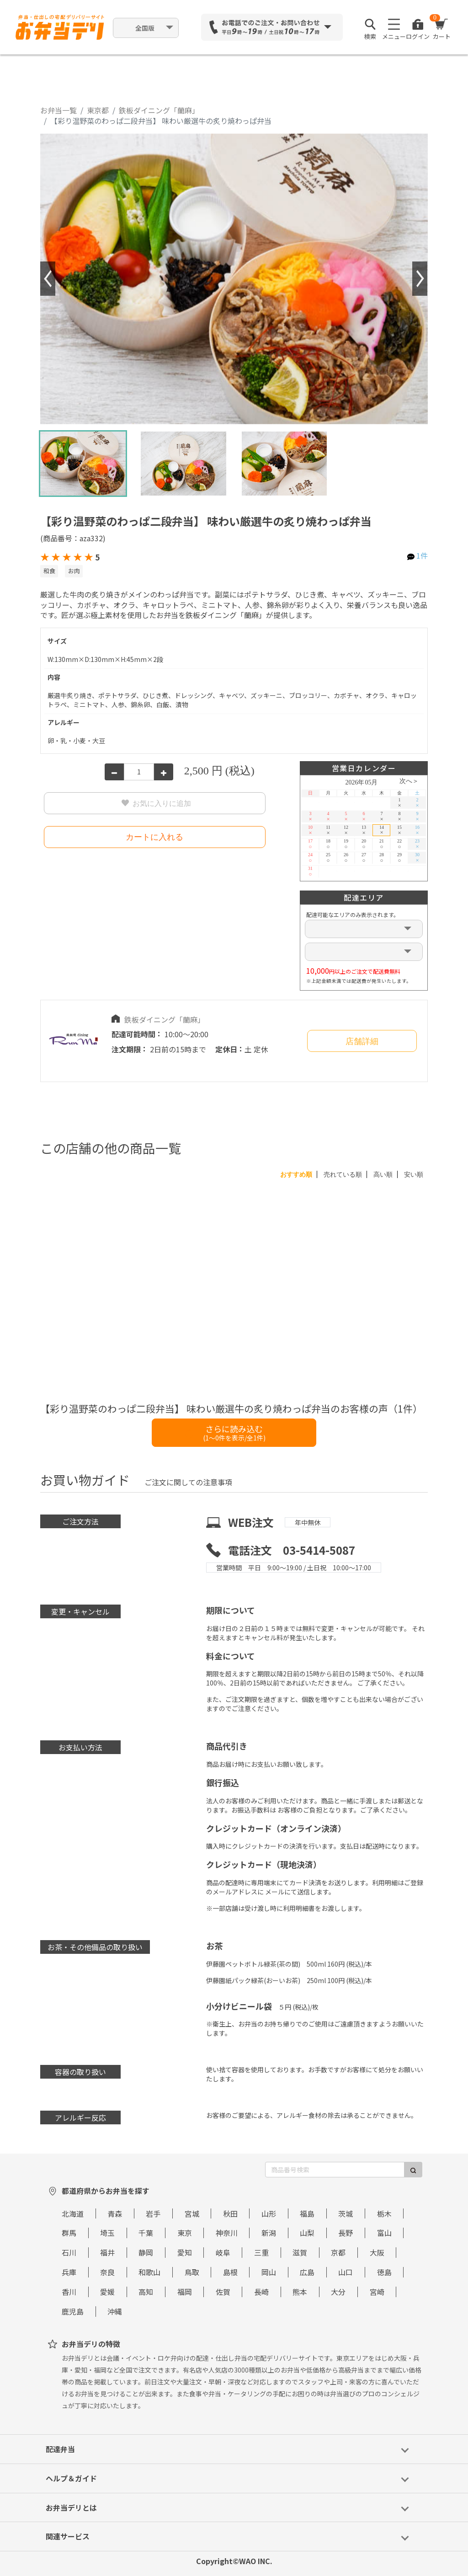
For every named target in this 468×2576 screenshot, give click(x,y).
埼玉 (107, 2232)
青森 (114, 2213)
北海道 (73, 2213)
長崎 (261, 2291)
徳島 (384, 2272)
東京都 (98, 110)
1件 (422, 555)
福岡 (184, 2291)
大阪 (377, 2252)
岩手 (153, 2213)
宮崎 (377, 2291)
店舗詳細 (362, 1041)
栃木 (384, 2213)
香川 (69, 2291)
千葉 (145, 2232)
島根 (230, 2272)
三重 (261, 2252)
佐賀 (223, 2291)
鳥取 (192, 2272)
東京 (184, 2232)
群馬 (69, 2232)
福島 (307, 2213)
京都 (338, 2252)
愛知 (184, 2252)
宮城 (192, 2213)
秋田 (230, 2213)
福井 (107, 2252)
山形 (268, 2213)
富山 (384, 2232)
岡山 (268, 2272)
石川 (69, 2252)
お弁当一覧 (58, 110)
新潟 (268, 2232)
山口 (345, 2272)
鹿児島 (73, 2311)
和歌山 (149, 2272)
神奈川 (227, 2232)
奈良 (107, 2272)
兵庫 (69, 2272)
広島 (307, 2272)
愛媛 (107, 2291)
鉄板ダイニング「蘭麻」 (159, 110)
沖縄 (114, 2311)
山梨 (307, 2232)
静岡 (145, 2252)
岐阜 (223, 2252)
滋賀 (299, 2252)
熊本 (299, 2291)
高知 (145, 2291)
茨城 (345, 2213)
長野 (345, 2232)
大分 (338, 2291)
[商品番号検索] (334, 2169)
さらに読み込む (234, 1432)
